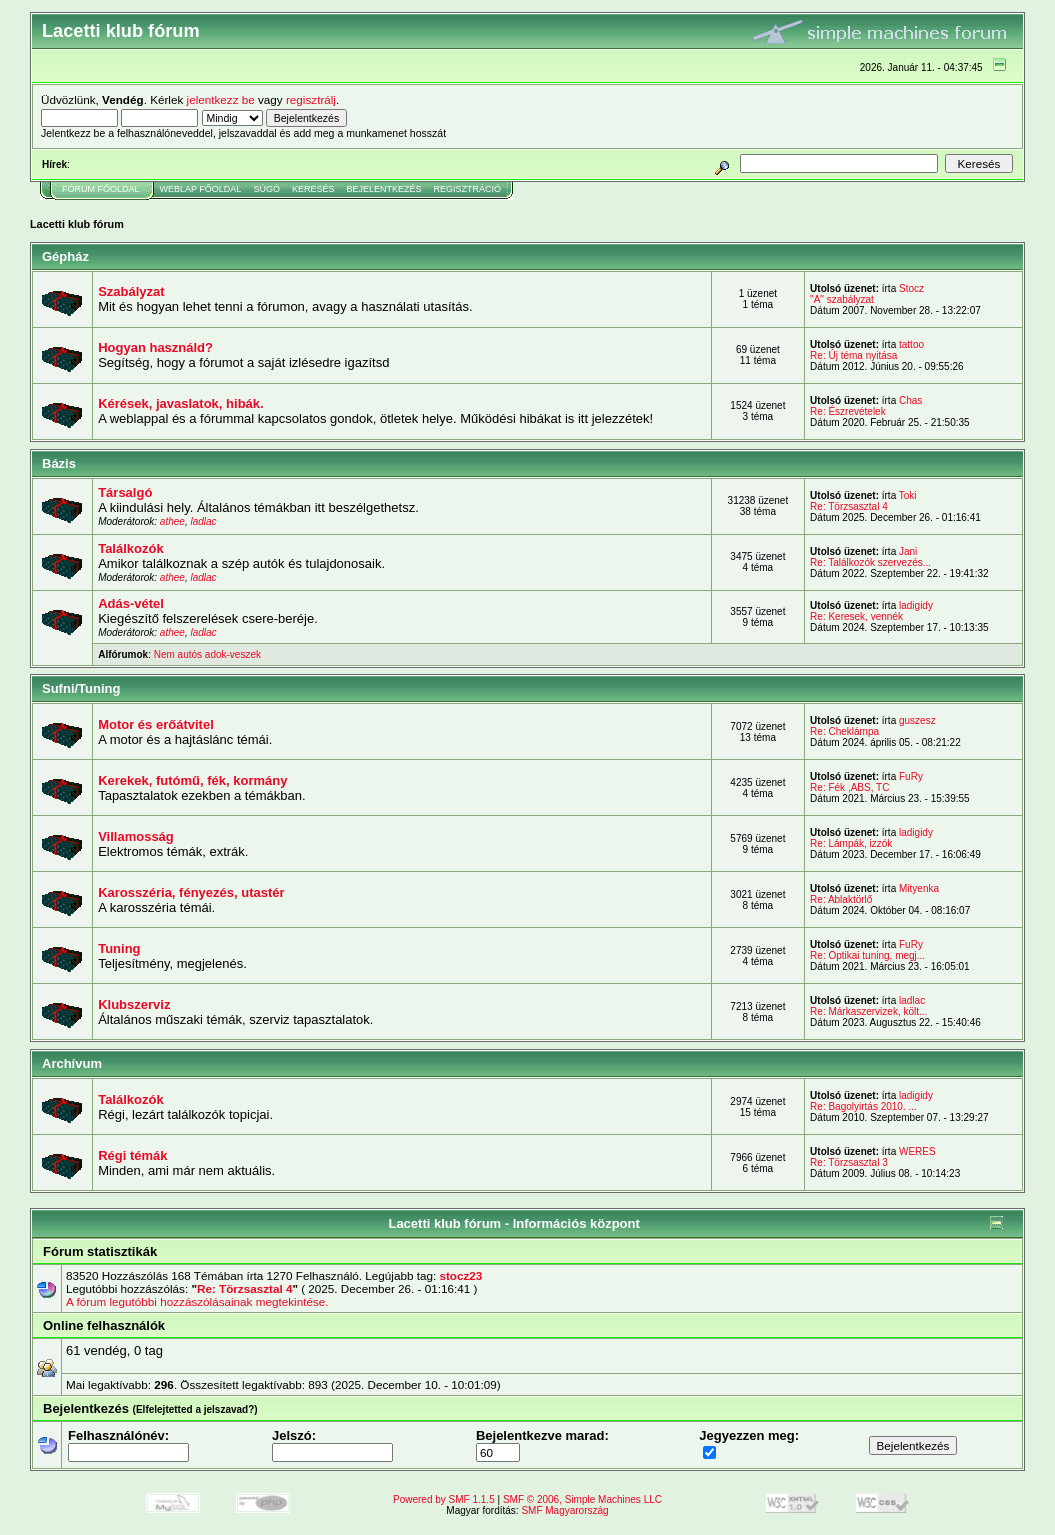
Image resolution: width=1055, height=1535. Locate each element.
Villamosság (136, 836)
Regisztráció (467, 189)
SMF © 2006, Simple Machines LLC (582, 1499)
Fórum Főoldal (101, 189)
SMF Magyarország (564, 1510)
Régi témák (132, 1155)
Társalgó (125, 492)
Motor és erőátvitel (156, 724)
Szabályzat (131, 291)
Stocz (911, 288)
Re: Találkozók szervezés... (870, 562)
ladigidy (916, 605)
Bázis (59, 463)
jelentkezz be (221, 99)
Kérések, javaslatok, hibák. (180, 403)
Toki (908, 495)
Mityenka (919, 888)
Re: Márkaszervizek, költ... (868, 1011)
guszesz (917, 720)
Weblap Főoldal (201, 189)
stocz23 (460, 1275)
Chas (910, 400)
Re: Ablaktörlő (841, 899)
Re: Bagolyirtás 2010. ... (863, 1106)
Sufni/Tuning (81, 688)
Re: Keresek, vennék (856, 616)
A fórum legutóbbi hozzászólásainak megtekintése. (197, 1301)
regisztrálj (311, 99)
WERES (917, 1151)
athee (172, 521)
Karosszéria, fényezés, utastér (191, 892)
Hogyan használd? (155, 347)
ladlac (203, 521)
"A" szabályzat (842, 299)
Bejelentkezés (383, 189)
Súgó (266, 189)
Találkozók (131, 548)
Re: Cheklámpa (844, 731)
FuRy (911, 776)
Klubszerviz (134, 1004)
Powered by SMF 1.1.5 (444, 1499)
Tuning (119, 948)
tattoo (911, 344)
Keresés (313, 189)
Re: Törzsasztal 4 (849, 506)
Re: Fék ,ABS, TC (849, 787)
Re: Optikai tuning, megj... (867, 955)
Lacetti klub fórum (77, 224)
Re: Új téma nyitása (853, 355)
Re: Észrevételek (848, 411)
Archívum (72, 1063)
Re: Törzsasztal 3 (849, 1162)
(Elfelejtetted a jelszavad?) (195, 1409)
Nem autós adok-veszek (207, 654)
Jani (908, 551)
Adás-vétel (131, 603)
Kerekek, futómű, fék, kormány (192, 780)
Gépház (65, 256)
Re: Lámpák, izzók (851, 843)
